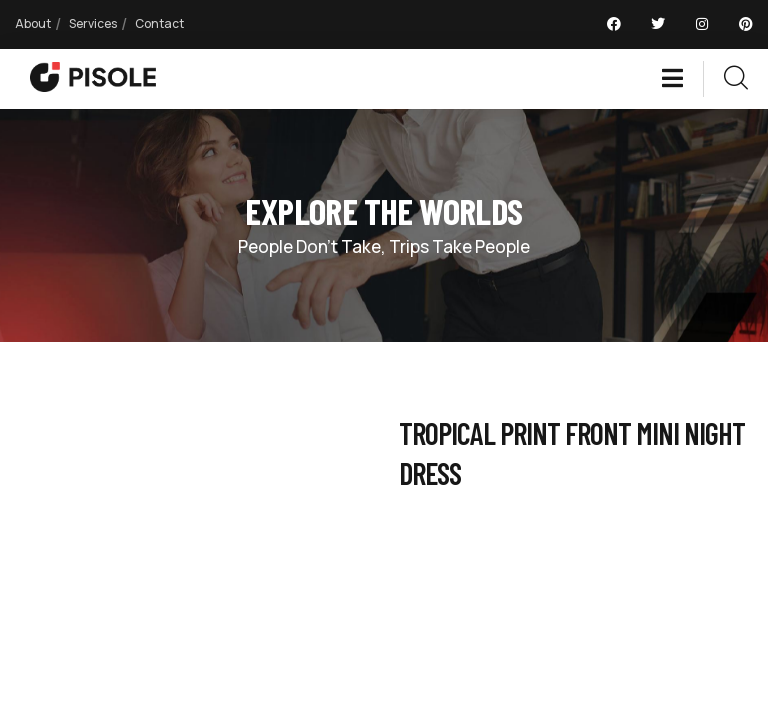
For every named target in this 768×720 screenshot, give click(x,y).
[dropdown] (682, 78)
